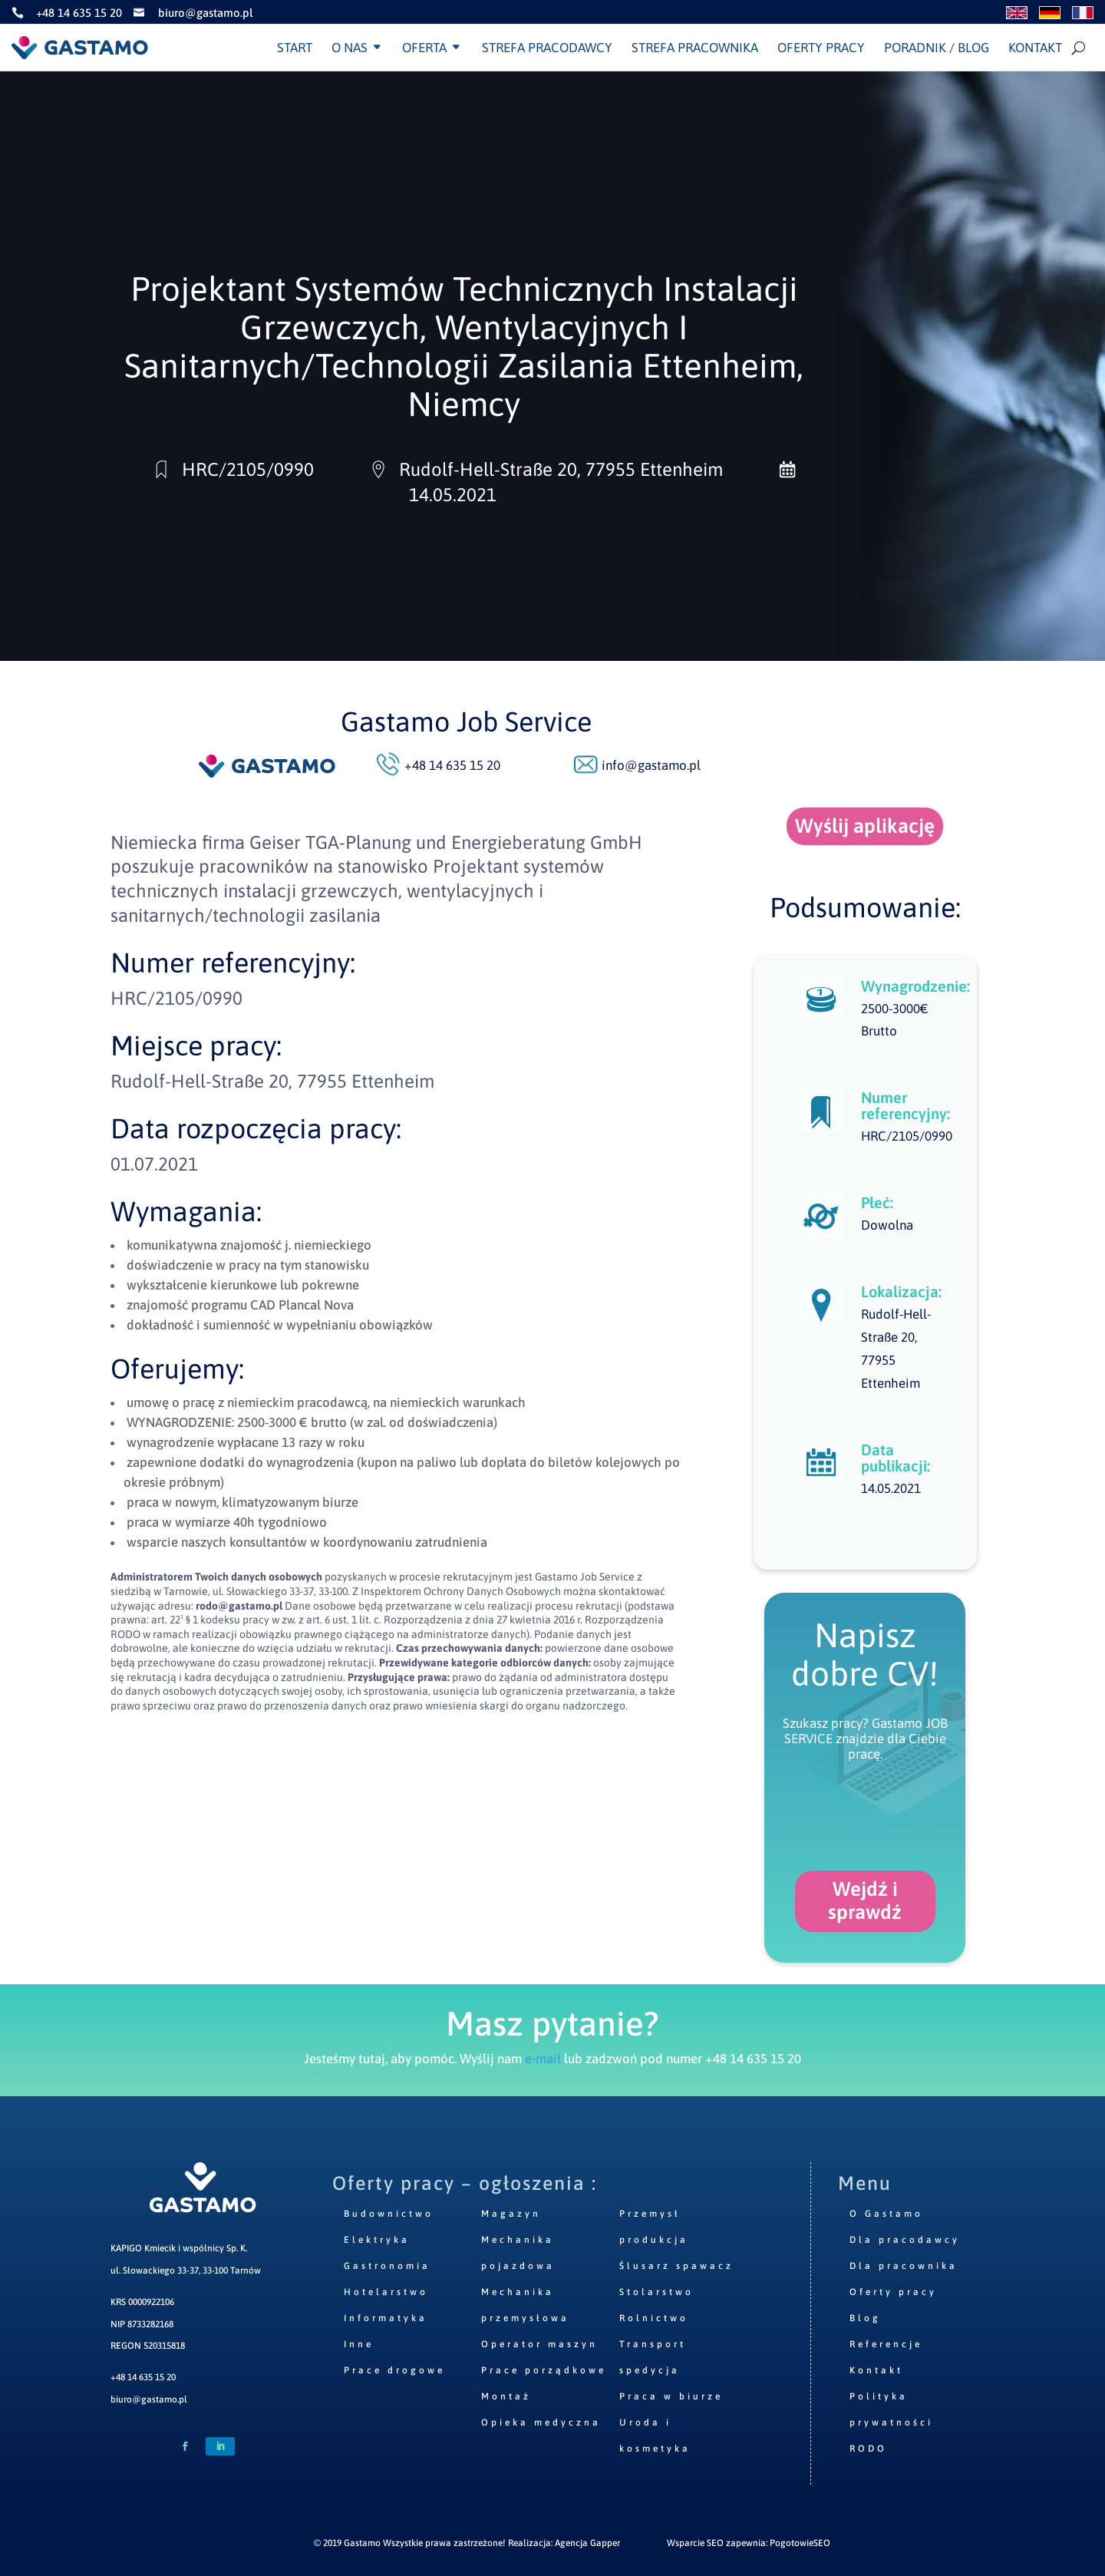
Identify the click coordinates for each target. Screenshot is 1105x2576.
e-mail (543, 2058)
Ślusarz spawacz (676, 2266)
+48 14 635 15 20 (143, 2377)
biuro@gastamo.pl (148, 2399)
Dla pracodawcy (904, 2239)
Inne (359, 2344)
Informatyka (385, 2318)
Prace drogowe (394, 2370)
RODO (868, 2448)
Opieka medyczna (541, 2422)
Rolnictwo (653, 2318)
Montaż (506, 2396)
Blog (865, 2318)
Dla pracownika (903, 2266)
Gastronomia (387, 2266)
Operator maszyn (539, 2344)
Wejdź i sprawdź (865, 1901)
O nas (350, 47)
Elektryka (377, 2239)
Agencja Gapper (587, 2543)
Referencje (885, 2344)
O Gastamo (886, 2213)
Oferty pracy (821, 47)
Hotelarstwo (386, 2292)
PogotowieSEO (800, 2543)
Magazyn (511, 2213)
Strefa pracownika (695, 47)
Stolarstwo (656, 2292)
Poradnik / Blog (936, 47)
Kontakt (1035, 47)
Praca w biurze (671, 2396)
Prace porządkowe (543, 2370)
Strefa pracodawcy (547, 47)
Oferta (424, 47)
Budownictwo (389, 2213)
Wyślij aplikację (865, 825)
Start (294, 47)
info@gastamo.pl (651, 765)
